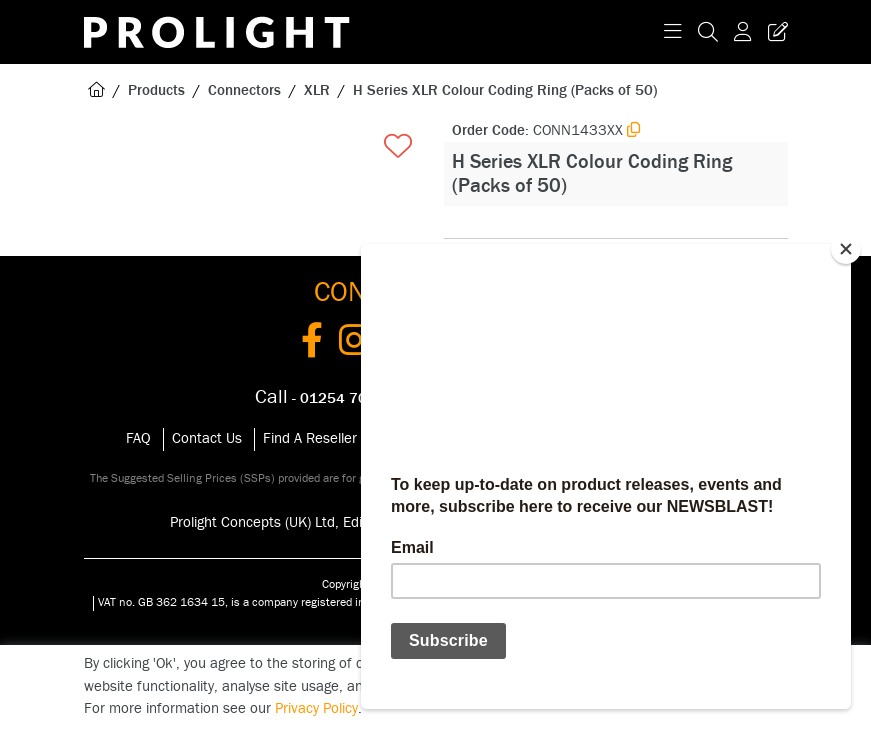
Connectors (244, 90)
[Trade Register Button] (774, 32)
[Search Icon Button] (708, 32)
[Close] (846, 249)
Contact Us (207, 438)
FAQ (138, 438)
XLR (317, 90)
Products (156, 90)
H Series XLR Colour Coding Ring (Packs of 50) (505, 90)
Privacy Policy (316, 708)
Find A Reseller (310, 438)
